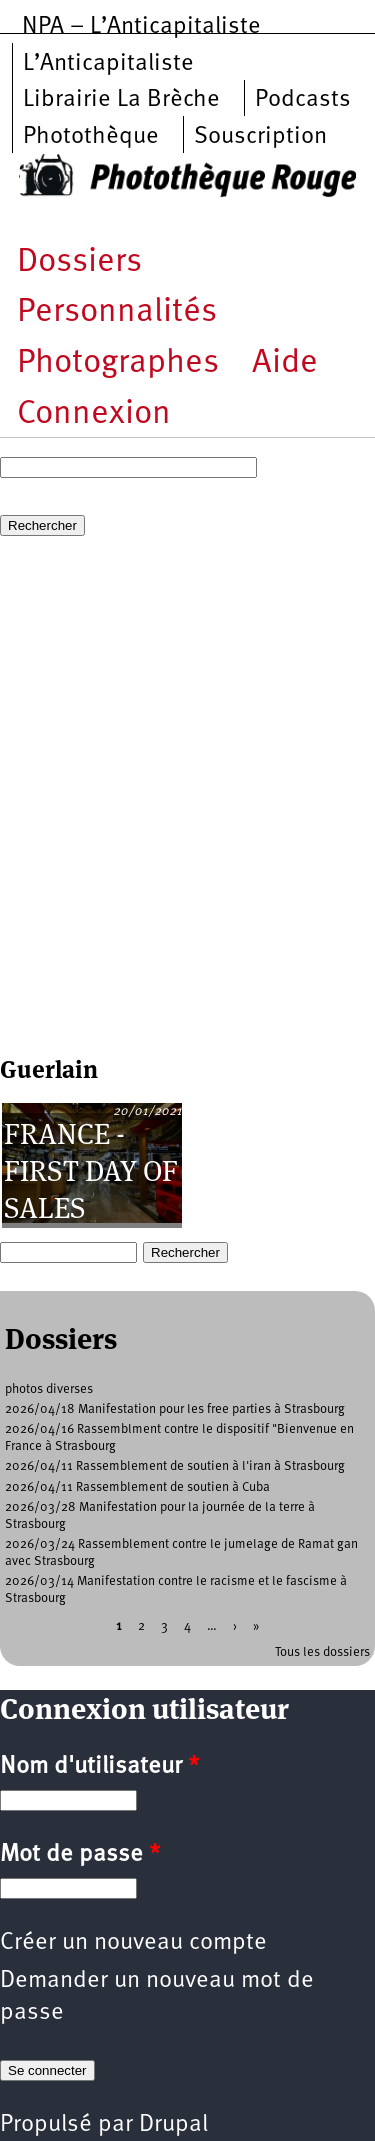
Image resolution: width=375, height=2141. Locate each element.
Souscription (260, 137)
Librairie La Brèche (121, 100)
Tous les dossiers (322, 1652)
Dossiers (79, 262)
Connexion (94, 414)
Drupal (173, 2125)
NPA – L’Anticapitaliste (141, 27)
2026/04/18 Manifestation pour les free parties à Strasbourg (175, 1409)
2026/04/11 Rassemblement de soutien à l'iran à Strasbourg (175, 1466)
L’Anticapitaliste (108, 64)
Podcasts (303, 100)
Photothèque (91, 137)
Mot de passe (80, 1855)
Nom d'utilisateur (99, 1767)
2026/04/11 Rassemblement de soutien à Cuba (137, 1487)
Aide (285, 363)
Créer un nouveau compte (133, 1943)
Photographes (118, 363)
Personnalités (117, 312)
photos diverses (49, 1389)
